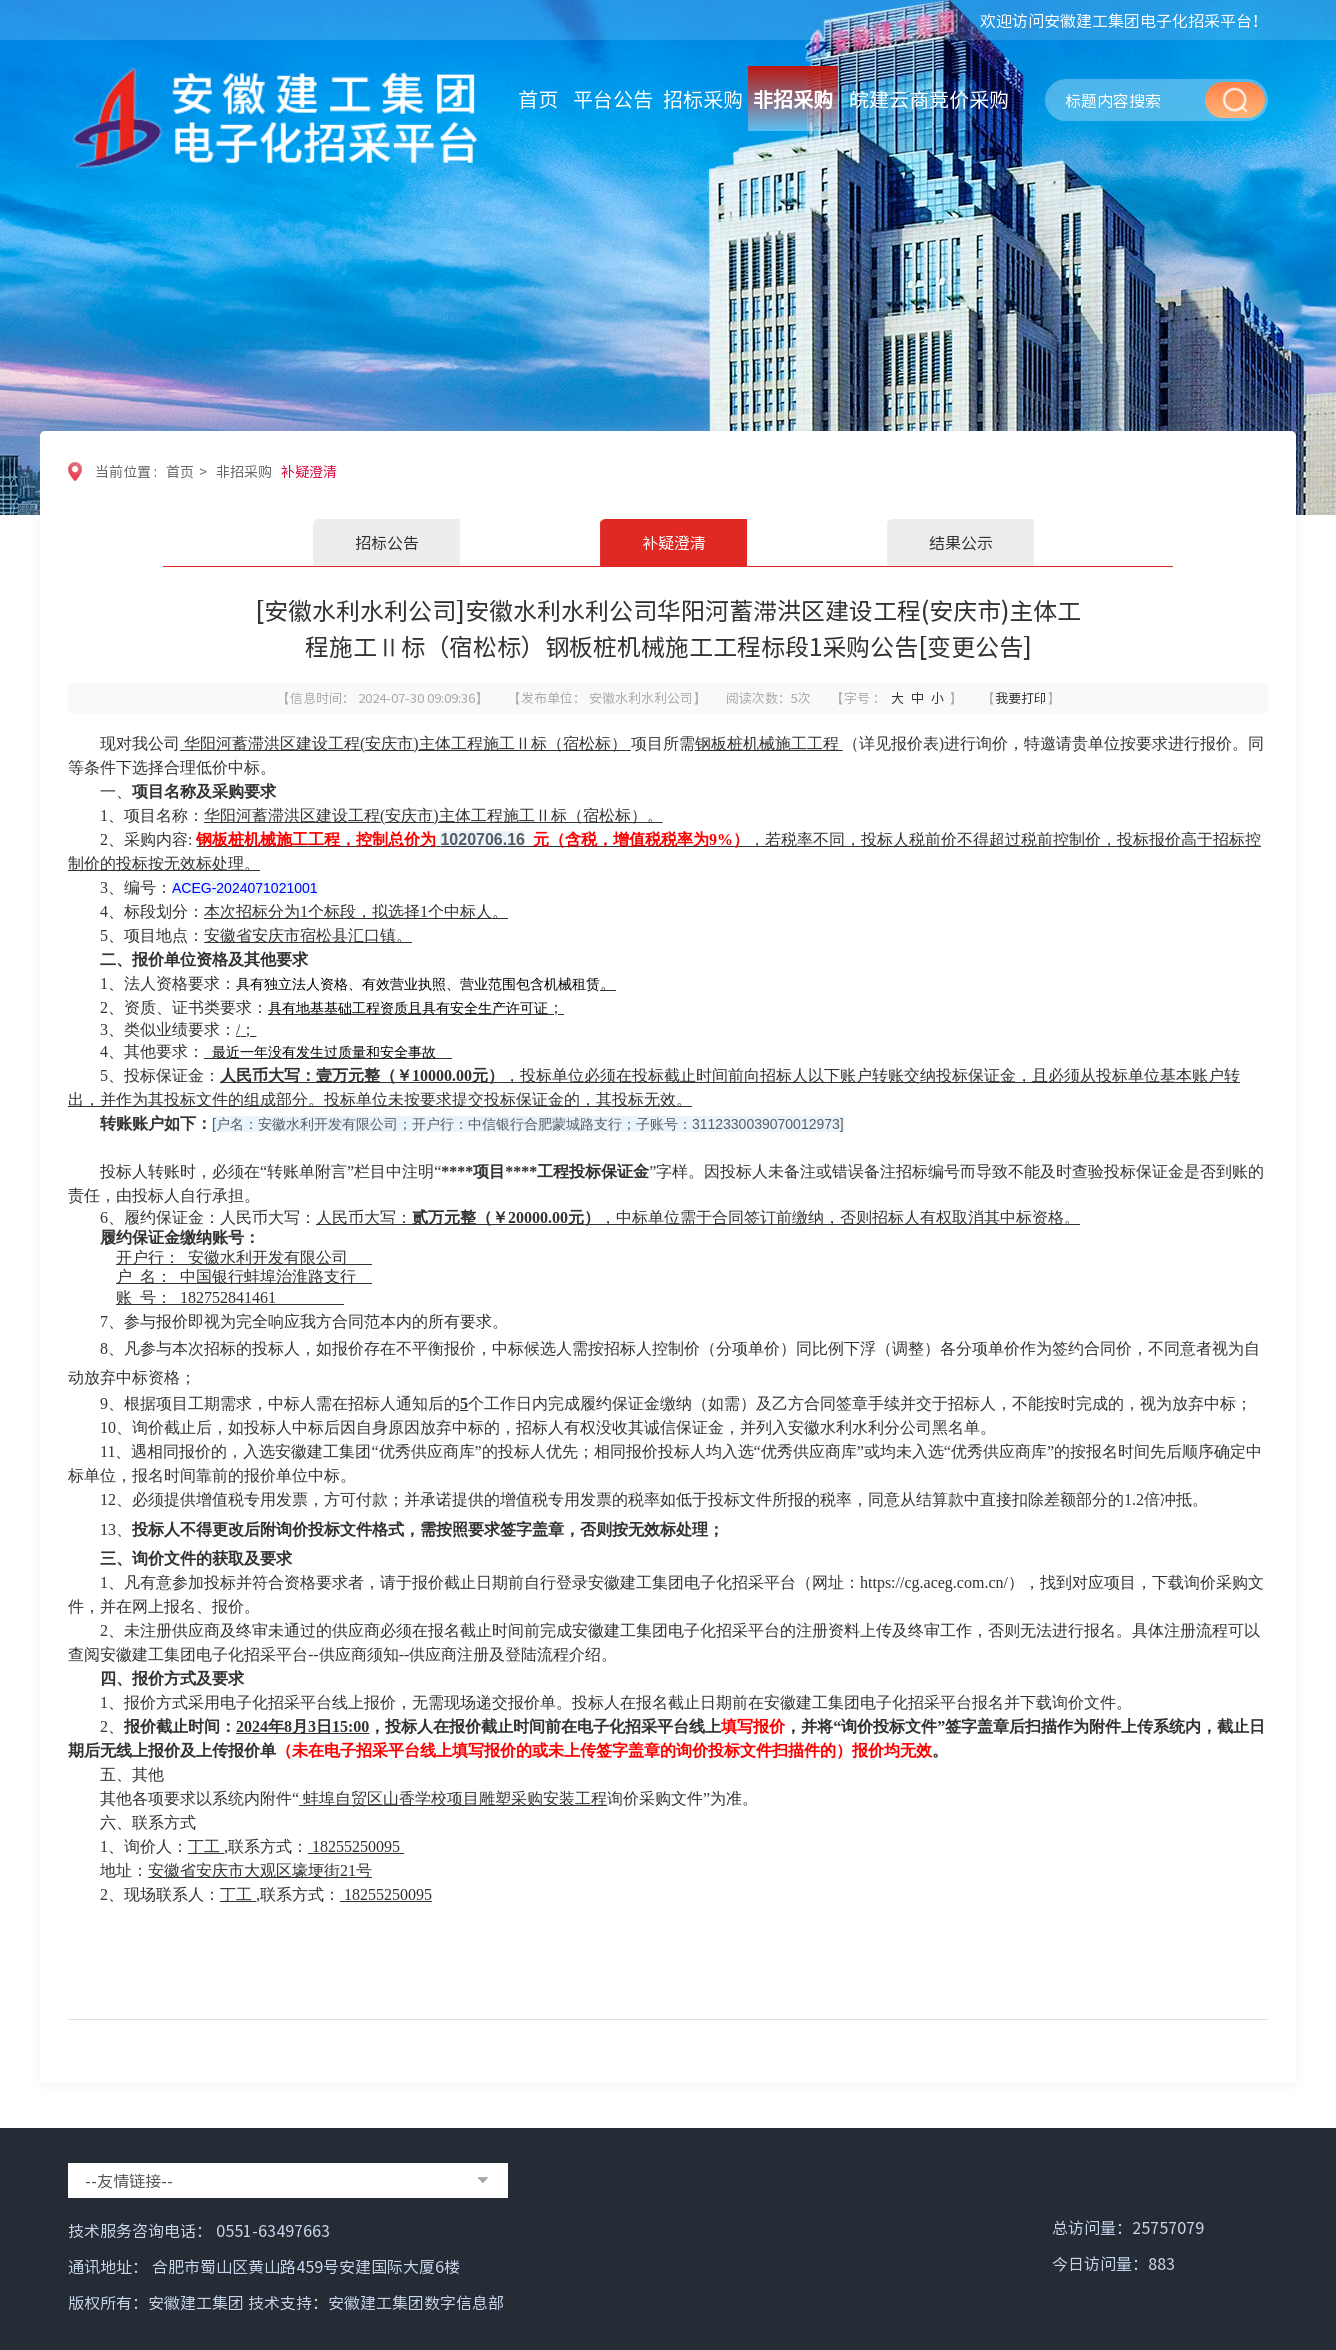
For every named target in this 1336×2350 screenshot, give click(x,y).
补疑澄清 (309, 471)
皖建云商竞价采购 (929, 98)
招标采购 (703, 98)
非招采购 (793, 98)
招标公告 (387, 542)
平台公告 (613, 98)
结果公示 (961, 542)
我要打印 (1021, 697)
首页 (538, 98)
